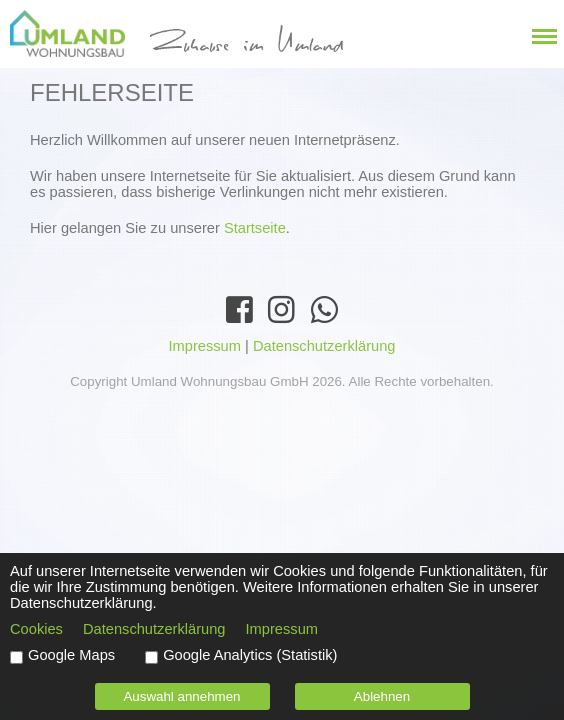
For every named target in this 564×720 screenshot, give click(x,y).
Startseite (255, 228)
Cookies (36, 629)
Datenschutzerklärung (324, 346)
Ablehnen (382, 696)
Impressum (204, 346)
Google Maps (71, 655)
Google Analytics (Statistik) (250, 655)
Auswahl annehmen (181, 696)
